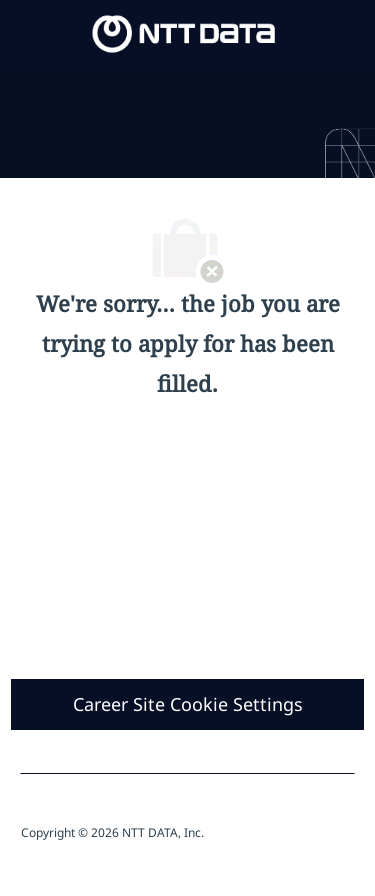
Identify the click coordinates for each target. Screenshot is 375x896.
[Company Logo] (184, 32)
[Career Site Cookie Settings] (188, 704)
